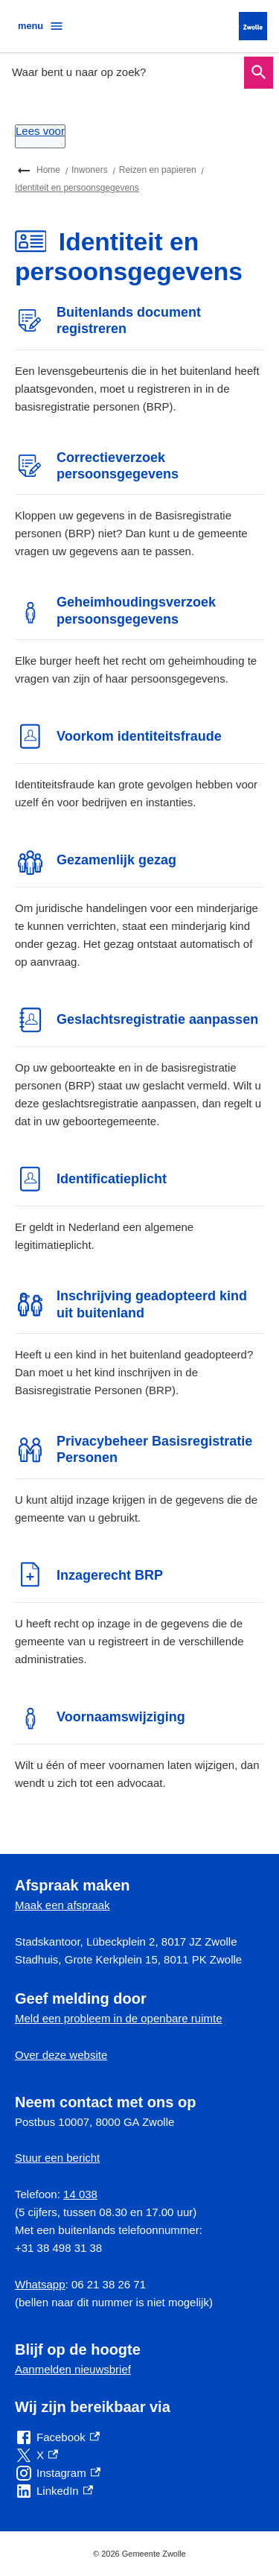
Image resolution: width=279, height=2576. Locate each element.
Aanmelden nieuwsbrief (73, 2369)
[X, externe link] (36, 2455)
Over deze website (61, 2054)
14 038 (80, 2194)
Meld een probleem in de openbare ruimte (118, 2018)
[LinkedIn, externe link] (54, 2491)
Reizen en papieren (157, 170)
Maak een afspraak (62, 1905)
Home (48, 170)
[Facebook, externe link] (57, 2437)
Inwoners (89, 170)
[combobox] (123, 72)
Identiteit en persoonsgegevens (77, 188)
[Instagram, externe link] (57, 2473)
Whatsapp (40, 2284)
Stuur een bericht (57, 2157)
